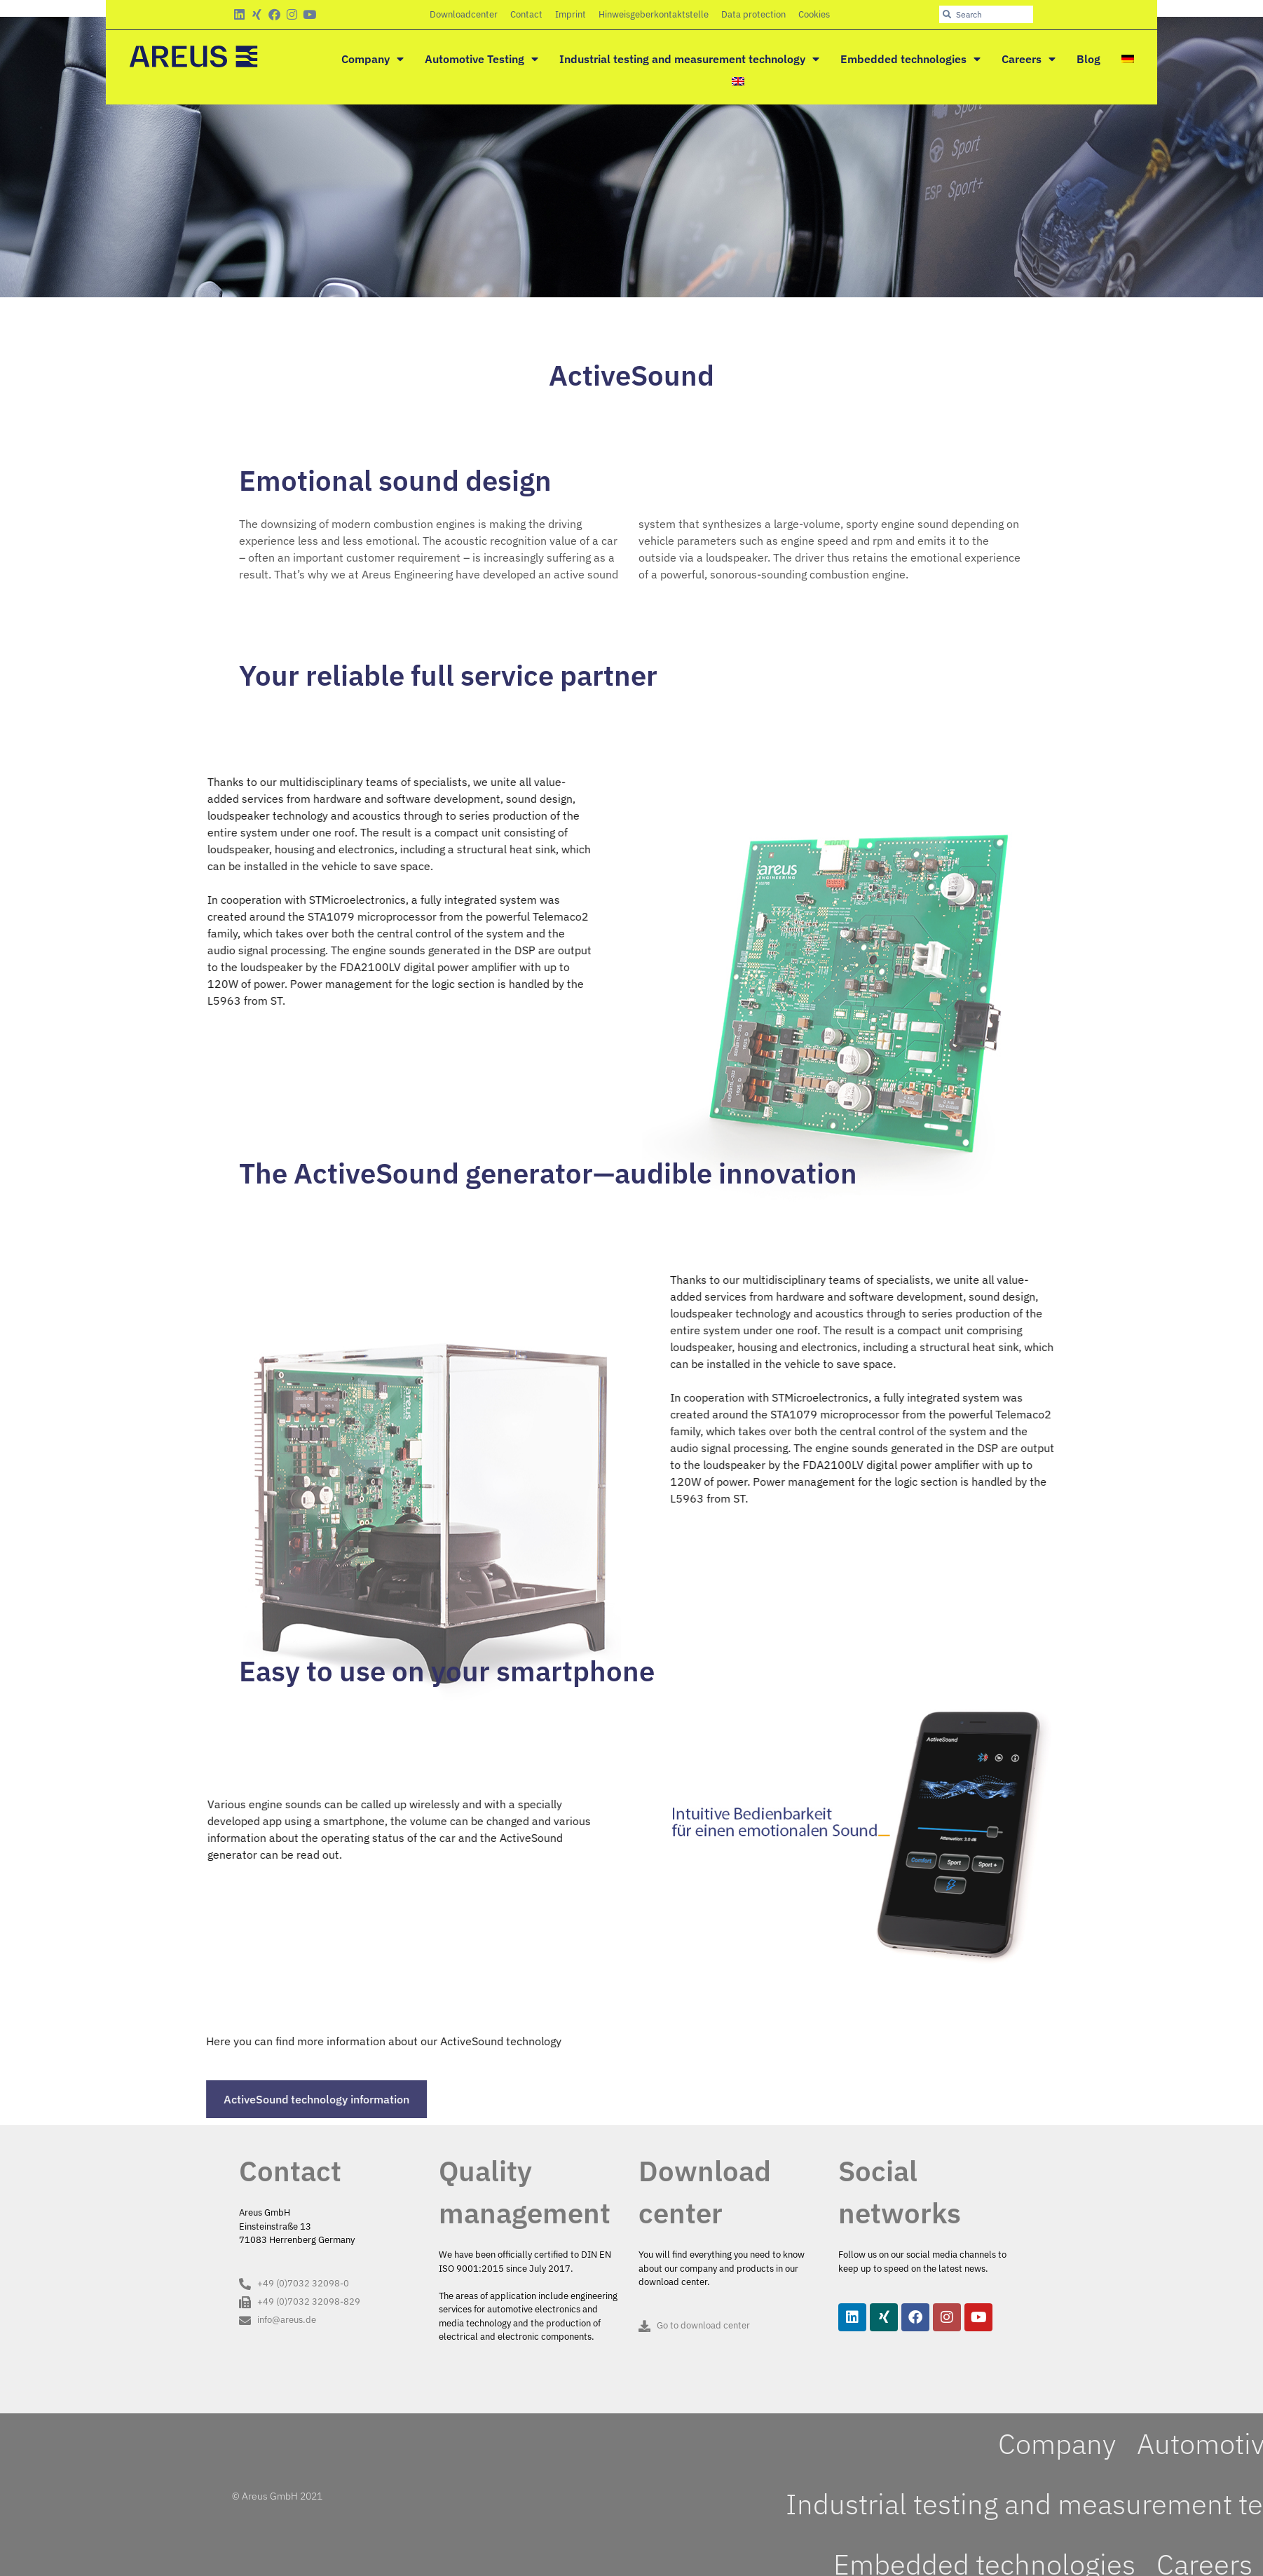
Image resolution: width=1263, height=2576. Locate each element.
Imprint (570, 14)
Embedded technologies (910, 59)
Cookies (814, 14)
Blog (1088, 59)
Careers (1029, 59)
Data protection (753, 14)
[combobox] (986, 14)
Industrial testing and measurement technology (689, 59)
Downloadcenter (464, 14)
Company (372, 59)
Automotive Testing (481, 59)
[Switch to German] (1128, 59)
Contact (526, 14)
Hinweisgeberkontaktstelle (654, 14)
